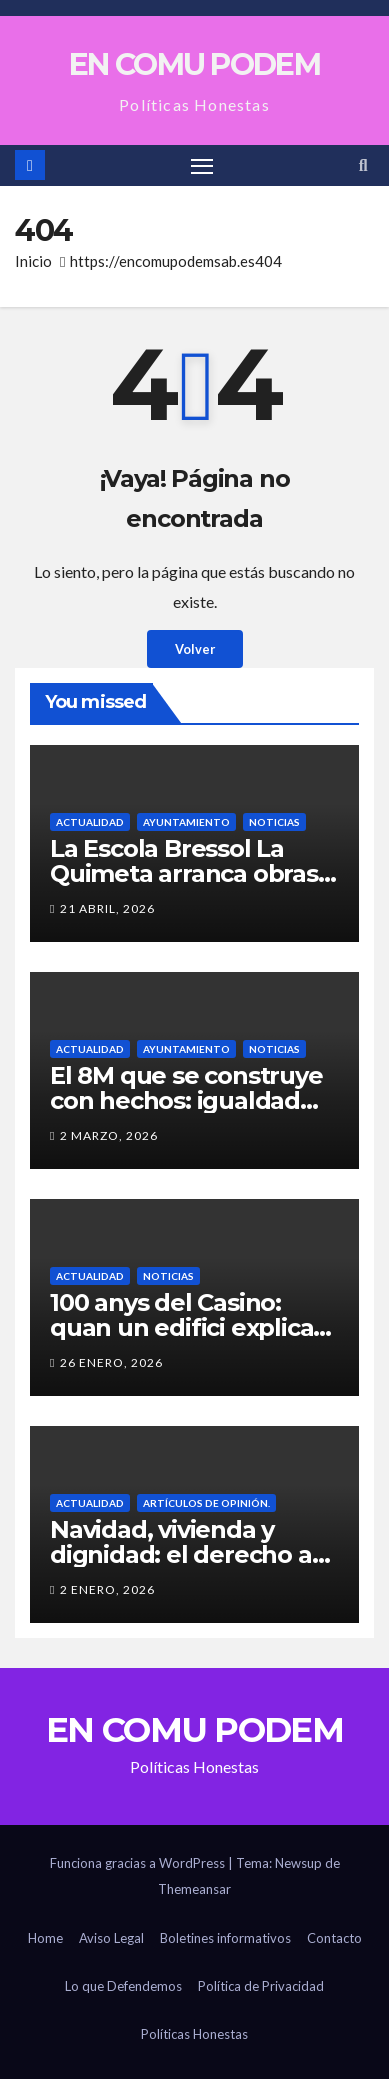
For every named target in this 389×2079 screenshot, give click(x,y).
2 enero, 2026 (107, 1589)
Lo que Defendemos (123, 1986)
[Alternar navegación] (202, 166)
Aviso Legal (111, 1938)
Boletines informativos (225, 1938)
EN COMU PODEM (194, 64)
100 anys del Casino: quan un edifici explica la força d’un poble (181, 1327)
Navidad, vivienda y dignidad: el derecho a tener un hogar (181, 1554)
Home (45, 1938)
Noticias (274, 822)
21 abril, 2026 (107, 908)
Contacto (334, 1938)
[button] (363, 164)
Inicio (33, 261)
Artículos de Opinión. (206, 1503)
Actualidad (90, 822)
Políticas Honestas (194, 2034)
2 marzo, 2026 (109, 1135)
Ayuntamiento (186, 822)
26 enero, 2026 (111, 1362)
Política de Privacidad (261, 1986)
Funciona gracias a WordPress (139, 1863)
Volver (195, 649)
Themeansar (194, 1889)
